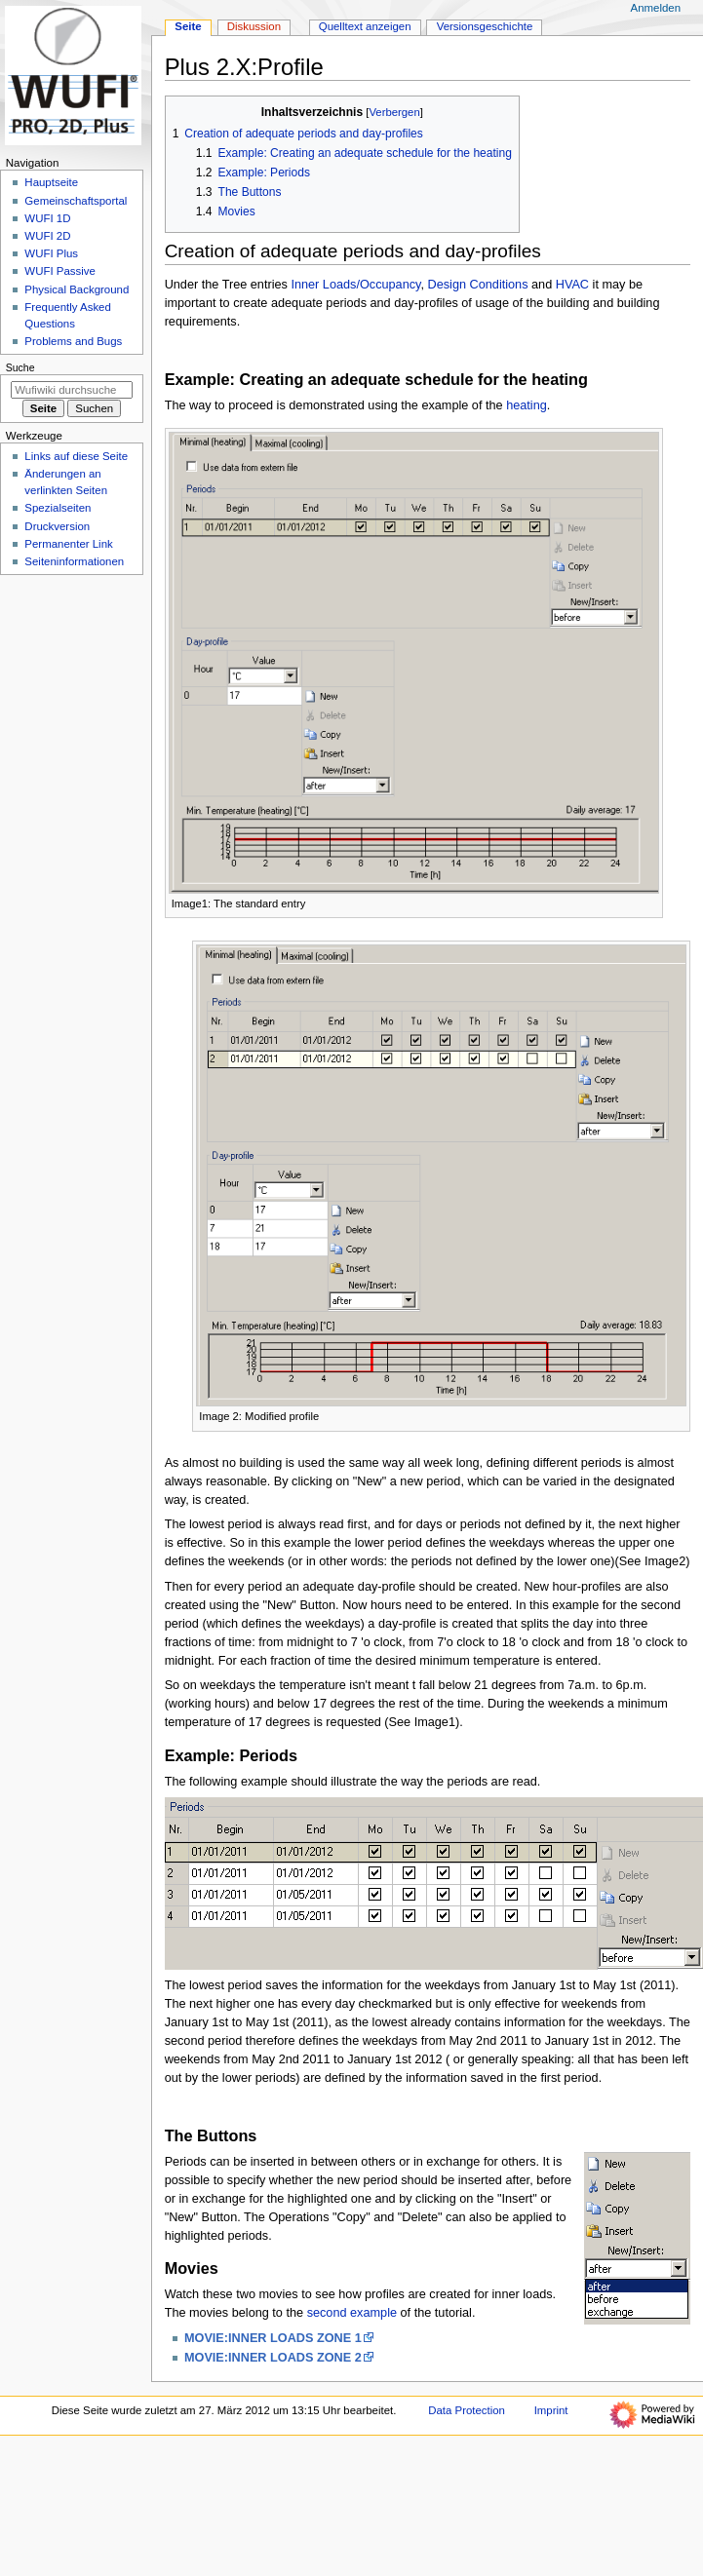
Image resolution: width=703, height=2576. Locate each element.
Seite (188, 26)
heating (526, 405)
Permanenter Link (68, 544)
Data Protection (466, 2410)
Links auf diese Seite (76, 456)
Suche (20, 367)
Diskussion (254, 26)
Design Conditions (478, 284)
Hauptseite (51, 182)
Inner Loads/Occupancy (355, 284)
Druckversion (57, 526)
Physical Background (76, 289)
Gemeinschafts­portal (75, 201)
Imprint (551, 2410)
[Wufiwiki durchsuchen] (72, 390)
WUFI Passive (60, 271)
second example (352, 2313)
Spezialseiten (57, 508)
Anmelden (656, 8)
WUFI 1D (47, 218)
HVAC (572, 284)
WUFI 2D (47, 236)
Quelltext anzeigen (365, 26)
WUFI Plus (51, 253)
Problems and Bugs (73, 341)
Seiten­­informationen (74, 561)
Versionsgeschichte (485, 26)
